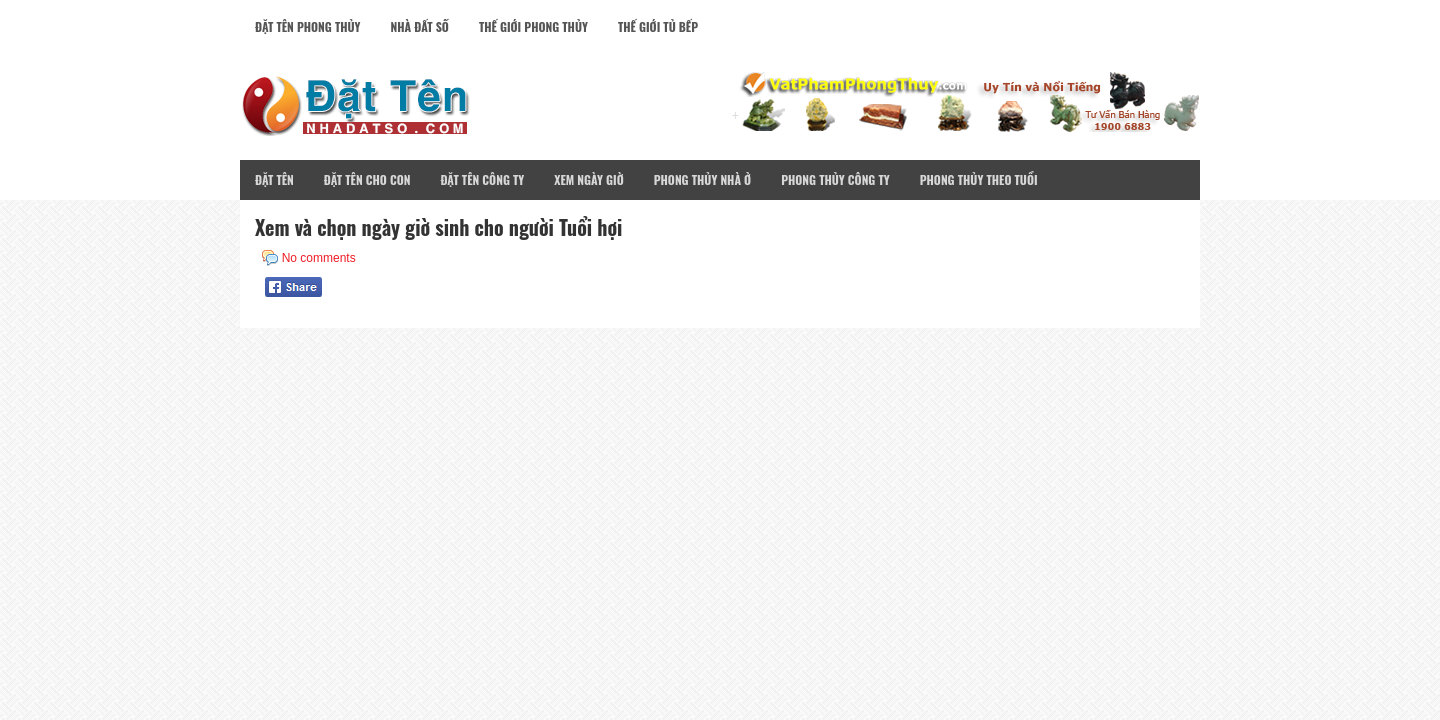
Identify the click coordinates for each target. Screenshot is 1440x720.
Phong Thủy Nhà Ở (702, 179)
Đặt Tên (274, 179)
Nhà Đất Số (420, 26)
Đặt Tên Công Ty (482, 179)
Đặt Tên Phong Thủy (308, 26)
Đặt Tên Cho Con (367, 179)
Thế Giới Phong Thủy (533, 26)
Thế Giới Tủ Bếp (658, 26)
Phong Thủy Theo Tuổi (979, 179)
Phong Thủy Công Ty (835, 179)
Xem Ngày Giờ (588, 179)
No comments (319, 258)
